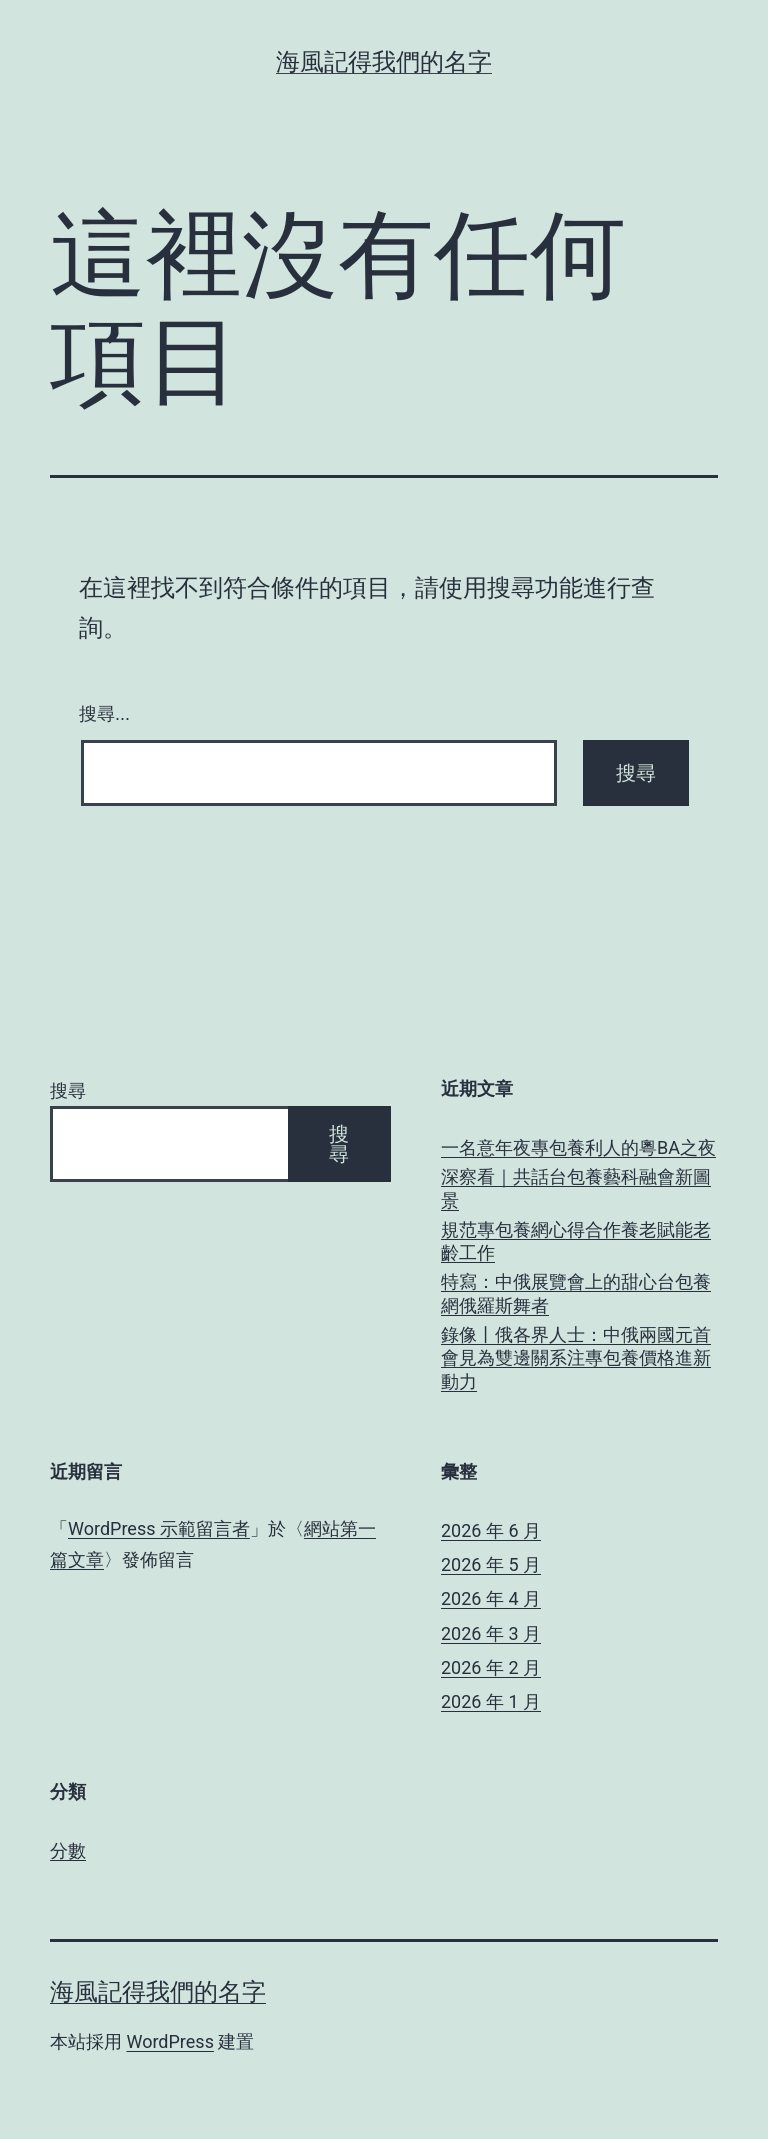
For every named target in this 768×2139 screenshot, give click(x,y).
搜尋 (68, 1090)
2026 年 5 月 (491, 1564)
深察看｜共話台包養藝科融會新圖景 (576, 1188)
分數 (68, 1850)
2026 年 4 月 (491, 1598)
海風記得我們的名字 (384, 62)
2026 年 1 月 (491, 1701)
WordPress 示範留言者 (159, 1528)
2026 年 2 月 (491, 1667)
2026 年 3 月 (491, 1633)
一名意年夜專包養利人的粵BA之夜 (578, 1147)
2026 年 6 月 (491, 1530)
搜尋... (104, 714)
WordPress (169, 2041)
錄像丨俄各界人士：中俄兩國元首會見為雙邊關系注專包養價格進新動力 (576, 1358)
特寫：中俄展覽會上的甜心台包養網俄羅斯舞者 (576, 1293)
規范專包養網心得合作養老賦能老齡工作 (576, 1241)
